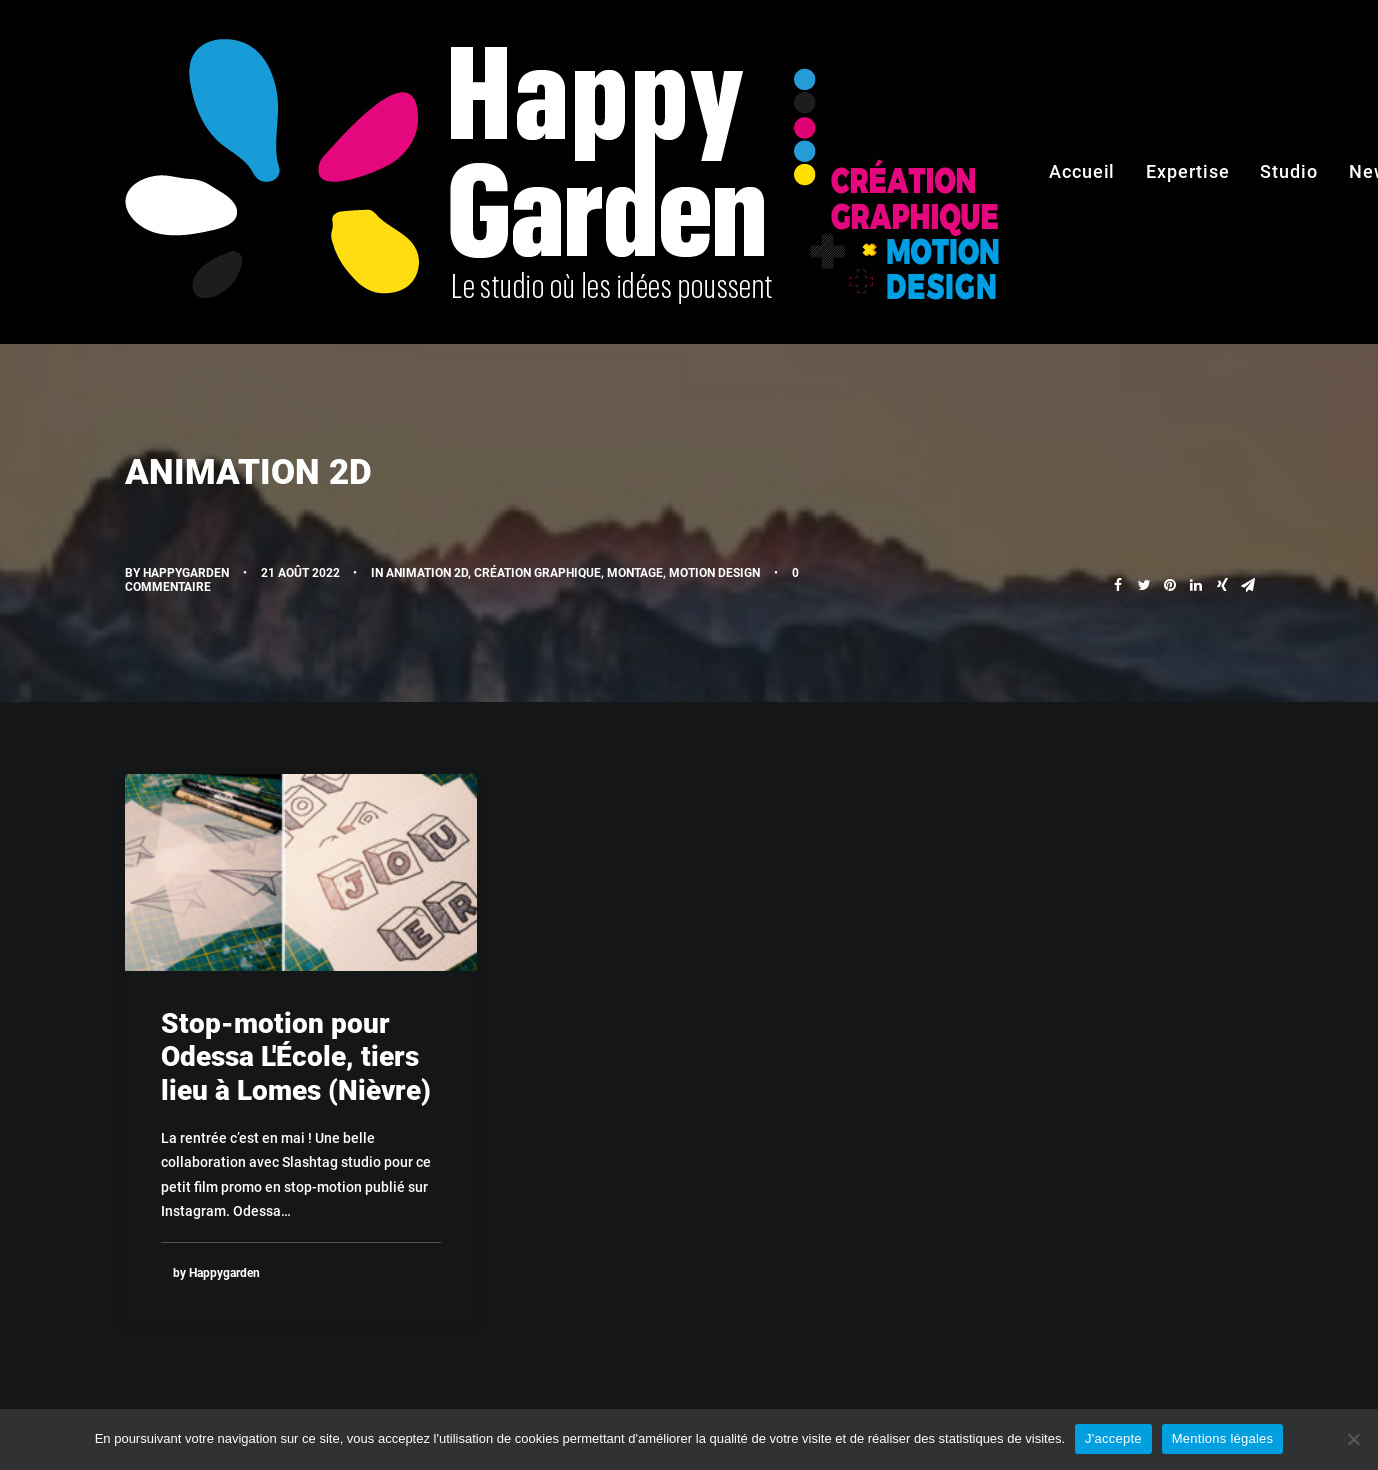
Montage (635, 573)
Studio (1288, 171)
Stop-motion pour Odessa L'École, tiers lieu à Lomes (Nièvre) (296, 1057)
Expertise (1187, 171)
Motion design (714, 573)
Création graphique (537, 573)
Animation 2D (427, 573)
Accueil (1082, 171)
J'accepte (1113, 1438)
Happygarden (186, 573)
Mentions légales (1223, 1438)
